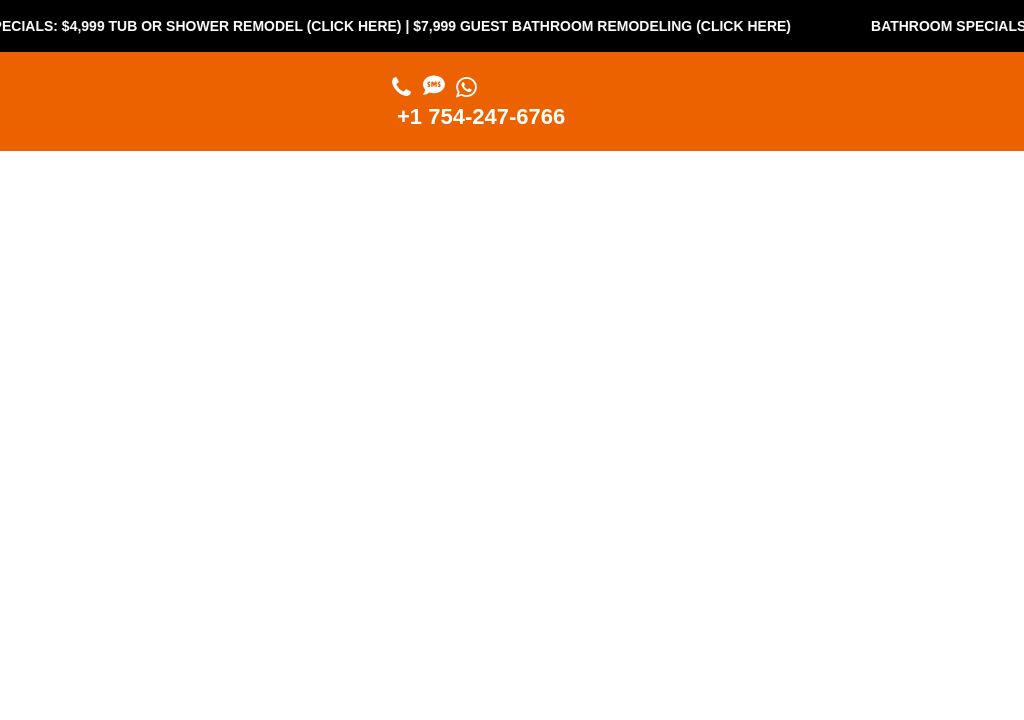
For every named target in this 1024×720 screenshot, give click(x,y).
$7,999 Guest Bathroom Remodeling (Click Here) (661, 26)
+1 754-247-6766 (481, 116)
